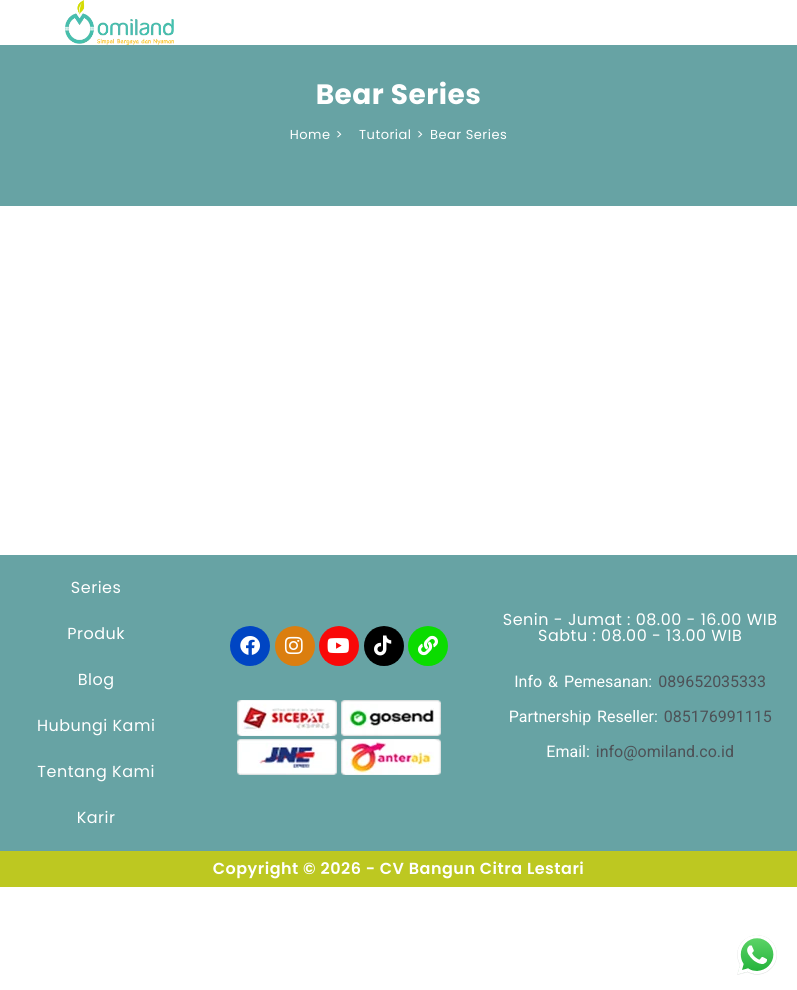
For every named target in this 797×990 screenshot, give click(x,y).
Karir (96, 817)
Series (96, 587)
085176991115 (718, 716)
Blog (96, 679)
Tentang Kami (96, 771)
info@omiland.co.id (665, 751)
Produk (96, 633)
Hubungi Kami (96, 725)
